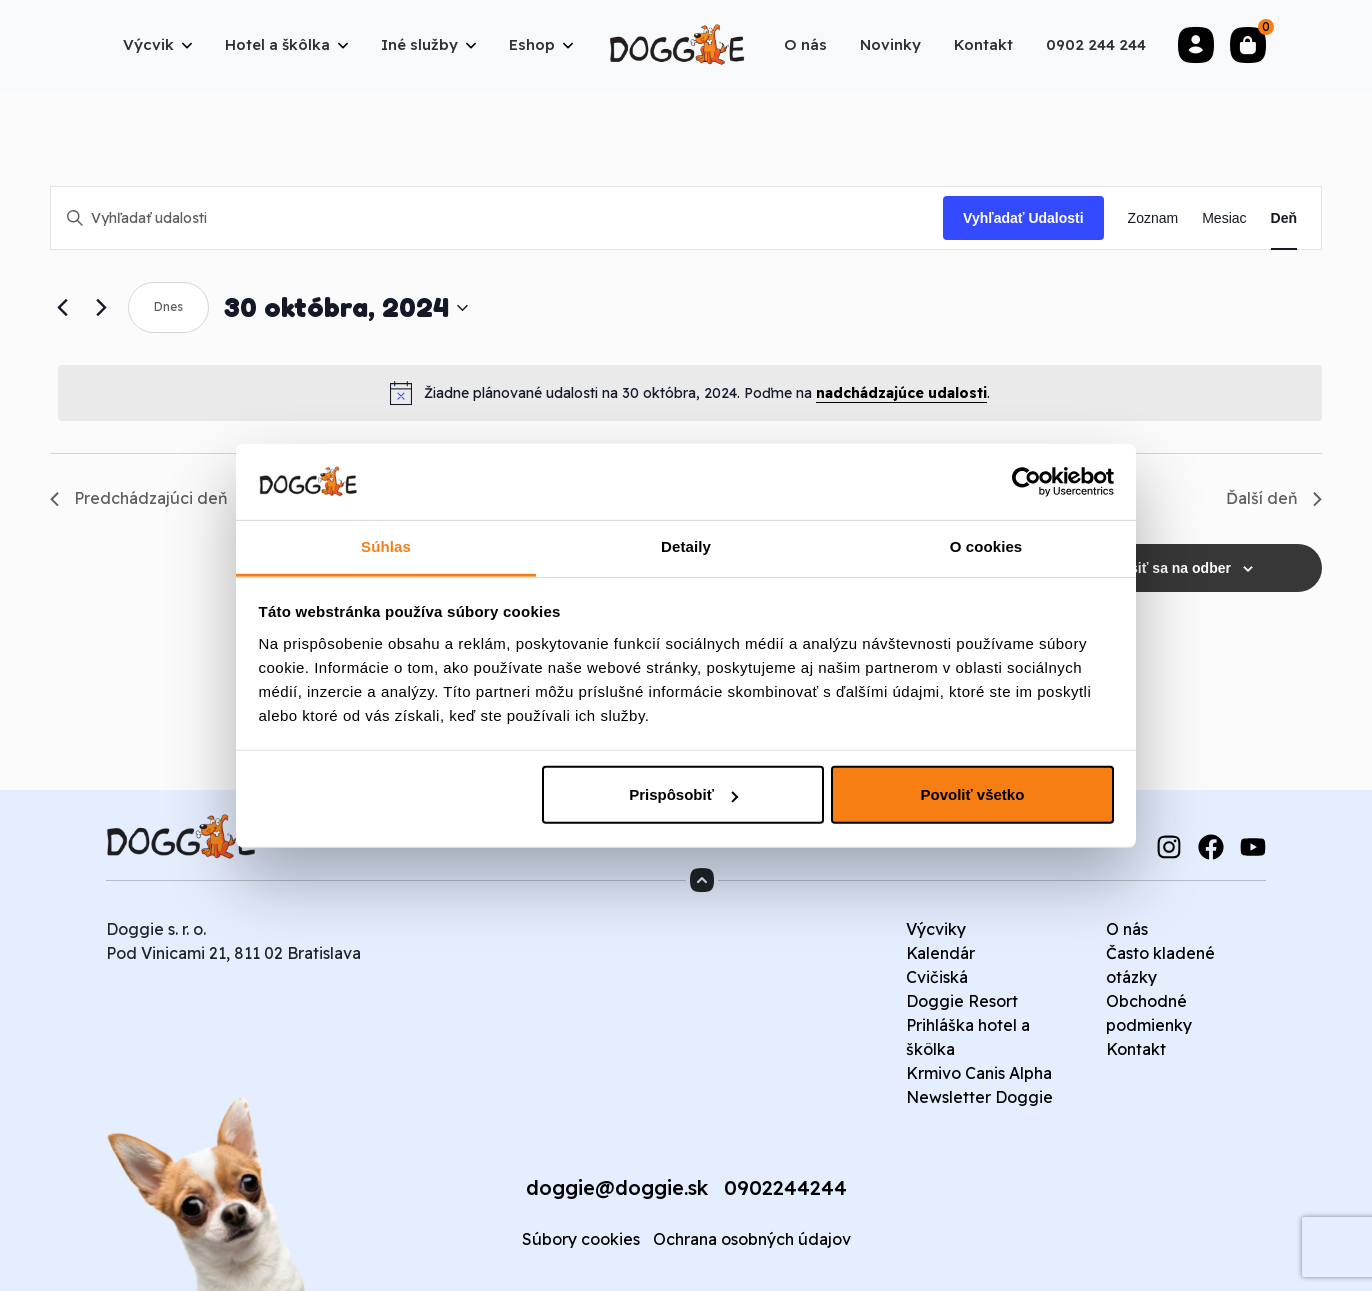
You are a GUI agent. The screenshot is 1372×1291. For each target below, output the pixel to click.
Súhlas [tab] (386, 546)
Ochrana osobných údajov (752, 1239)
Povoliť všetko (972, 794)
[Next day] (101, 308)
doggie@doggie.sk (617, 1187)
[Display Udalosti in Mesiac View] (1224, 218)
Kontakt (1136, 1049)
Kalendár (940, 953)
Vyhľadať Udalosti (1023, 218)
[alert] (690, 393)
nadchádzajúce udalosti (901, 393)
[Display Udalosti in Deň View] (1284, 218)
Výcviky (936, 929)
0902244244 (785, 1187)
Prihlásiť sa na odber (1161, 568)
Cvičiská (937, 977)
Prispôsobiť (683, 794)
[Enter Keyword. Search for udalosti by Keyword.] (497, 218)
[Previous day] (62, 308)
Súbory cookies (581, 1239)
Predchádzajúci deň (139, 498)
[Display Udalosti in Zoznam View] (1153, 218)
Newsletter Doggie (979, 1097)
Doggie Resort (962, 1001)
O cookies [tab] (986, 546)
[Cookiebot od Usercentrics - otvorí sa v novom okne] (1026, 482)
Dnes (168, 306)
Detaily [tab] (686, 546)
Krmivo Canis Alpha (979, 1073)
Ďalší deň (1274, 498)
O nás (1127, 929)
